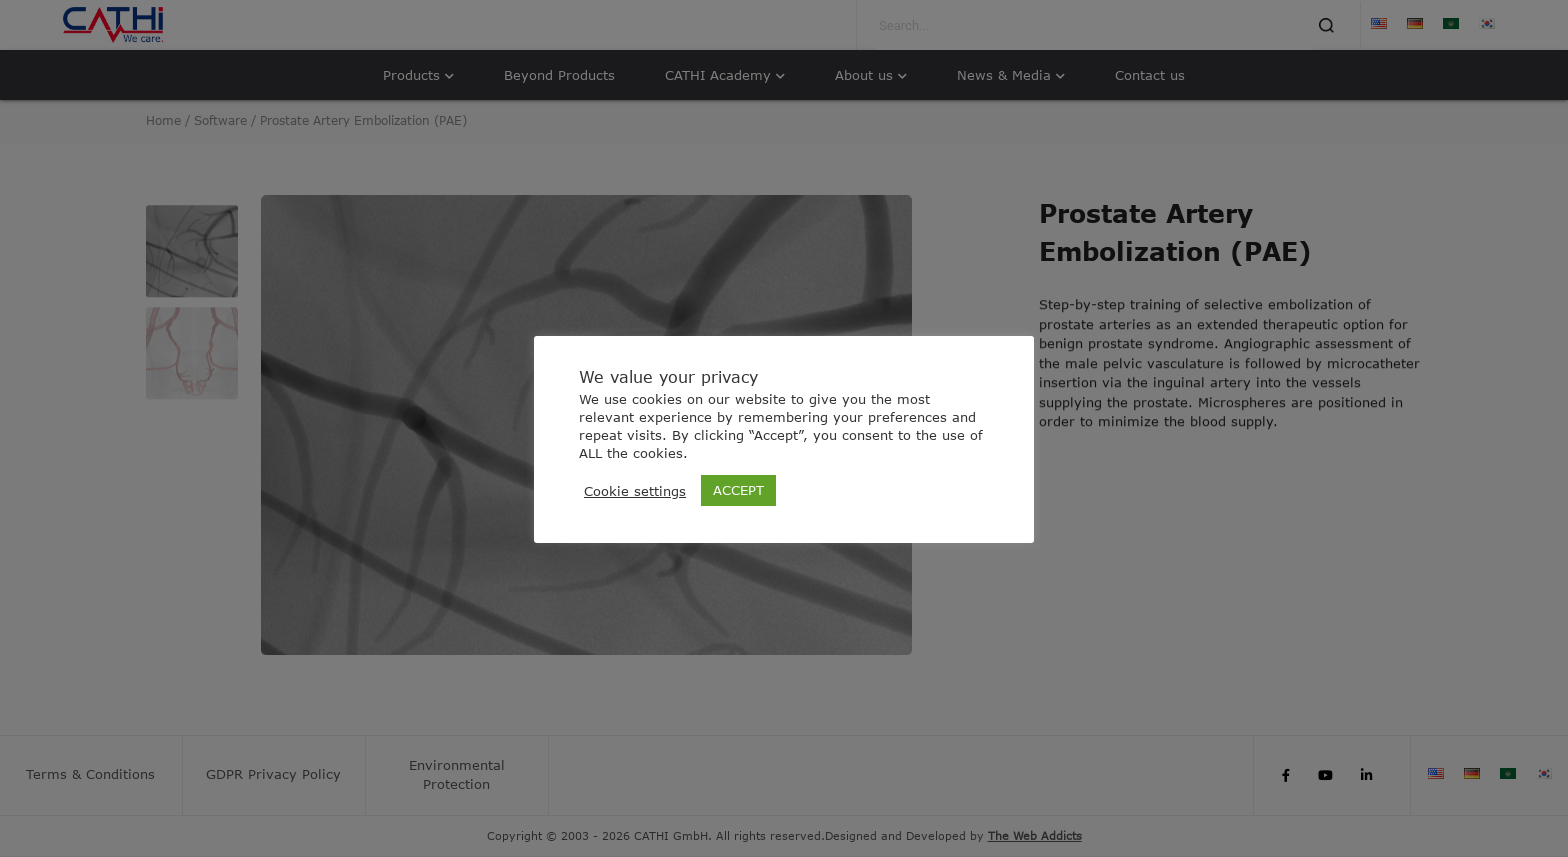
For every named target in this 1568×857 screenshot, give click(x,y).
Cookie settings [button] (635, 491)
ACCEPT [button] (738, 490)
